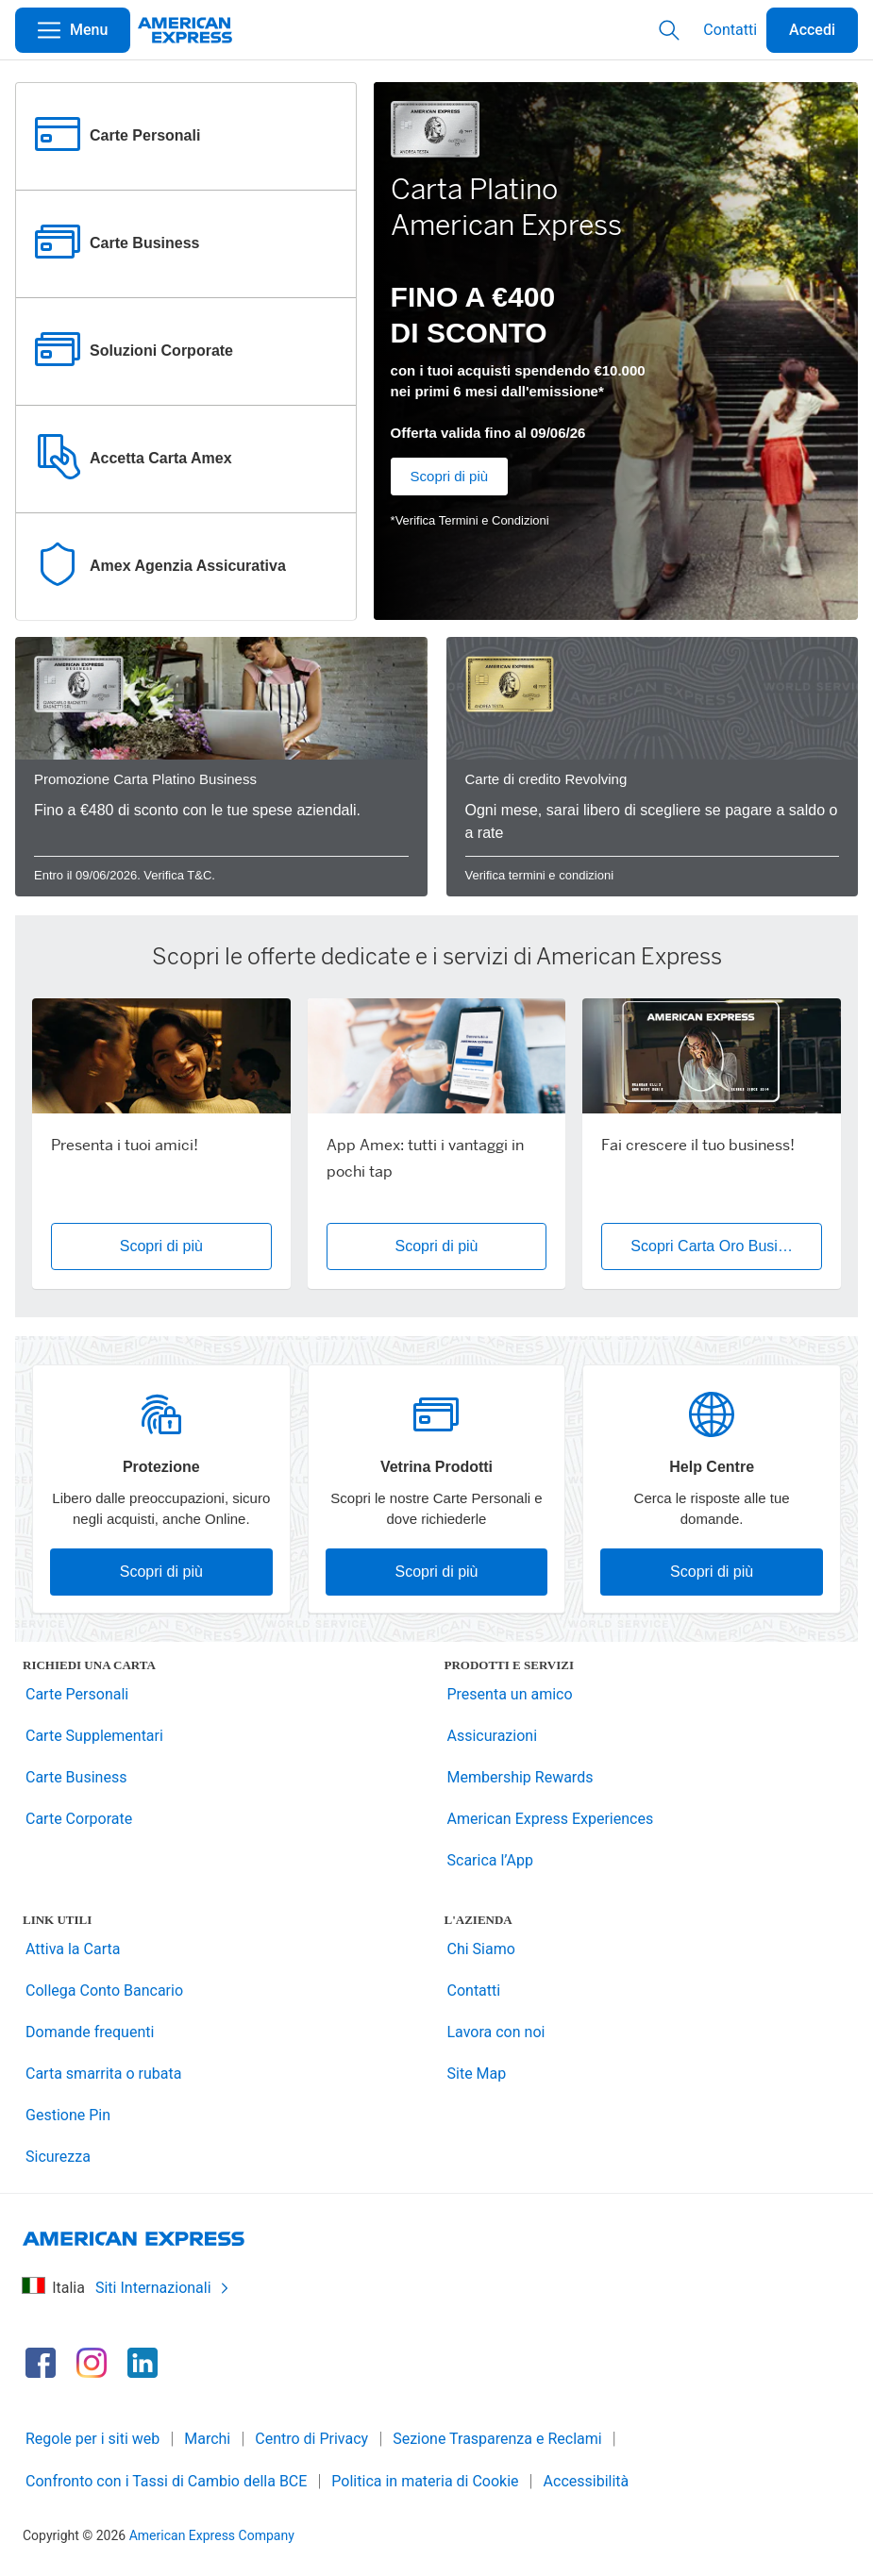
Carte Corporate (78, 1819)
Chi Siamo (481, 1949)
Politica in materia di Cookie (424, 2481)
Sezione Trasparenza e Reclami (497, 2439)
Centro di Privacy (311, 2439)
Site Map (477, 2074)
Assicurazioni (492, 1736)
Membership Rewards (520, 1777)
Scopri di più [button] (161, 1246)
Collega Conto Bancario (104, 1990)
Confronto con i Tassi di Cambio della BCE (166, 2481)
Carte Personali (76, 1694)
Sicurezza (58, 2157)
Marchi (207, 2439)
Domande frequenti (89, 2032)
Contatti (730, 30)
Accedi (812, 30)
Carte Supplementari (94, 1736)
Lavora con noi (496, 2032)
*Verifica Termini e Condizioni (470, 520)
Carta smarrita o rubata (103, 2074)
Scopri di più (450, 476)
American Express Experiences (550, 1819)
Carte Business (75, 1777)
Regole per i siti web (92, 2439)
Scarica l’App (490, 1860)
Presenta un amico (510, 1694)
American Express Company (211, 2535)
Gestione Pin (67, 2115)
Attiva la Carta (72, 1949)
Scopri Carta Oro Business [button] (719, 1246)
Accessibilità (587, 2481)
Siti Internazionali (162, 2288)
